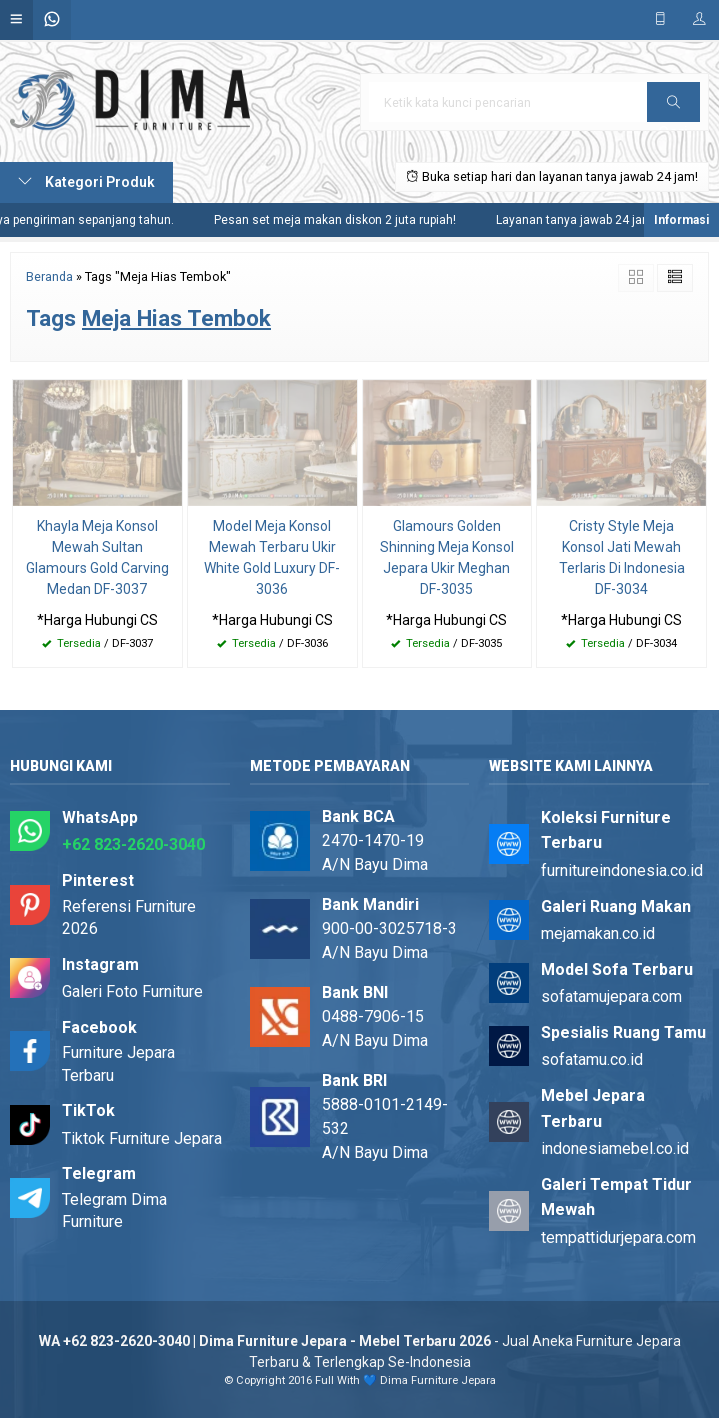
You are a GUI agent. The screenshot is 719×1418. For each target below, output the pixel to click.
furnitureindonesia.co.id (622, 870)
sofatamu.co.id (592, 1059)
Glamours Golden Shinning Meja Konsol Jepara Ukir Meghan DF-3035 (447, 557)
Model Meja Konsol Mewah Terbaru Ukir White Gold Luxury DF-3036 (272, 557)
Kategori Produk (86, 182)
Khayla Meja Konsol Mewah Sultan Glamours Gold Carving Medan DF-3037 (97, 557)
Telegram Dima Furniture (114, 1210)
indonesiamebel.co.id (615, 1148)
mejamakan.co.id (598, 933)
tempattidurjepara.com (618, 1237)
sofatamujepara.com (611, 996)
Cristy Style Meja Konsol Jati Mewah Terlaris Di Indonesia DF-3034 (622, 557)
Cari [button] (673, 108)
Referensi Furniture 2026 (129, 917)
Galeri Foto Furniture (132, 991)
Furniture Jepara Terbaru (118, 1063)
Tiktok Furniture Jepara (142, 1138)
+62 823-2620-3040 (133, 844)
